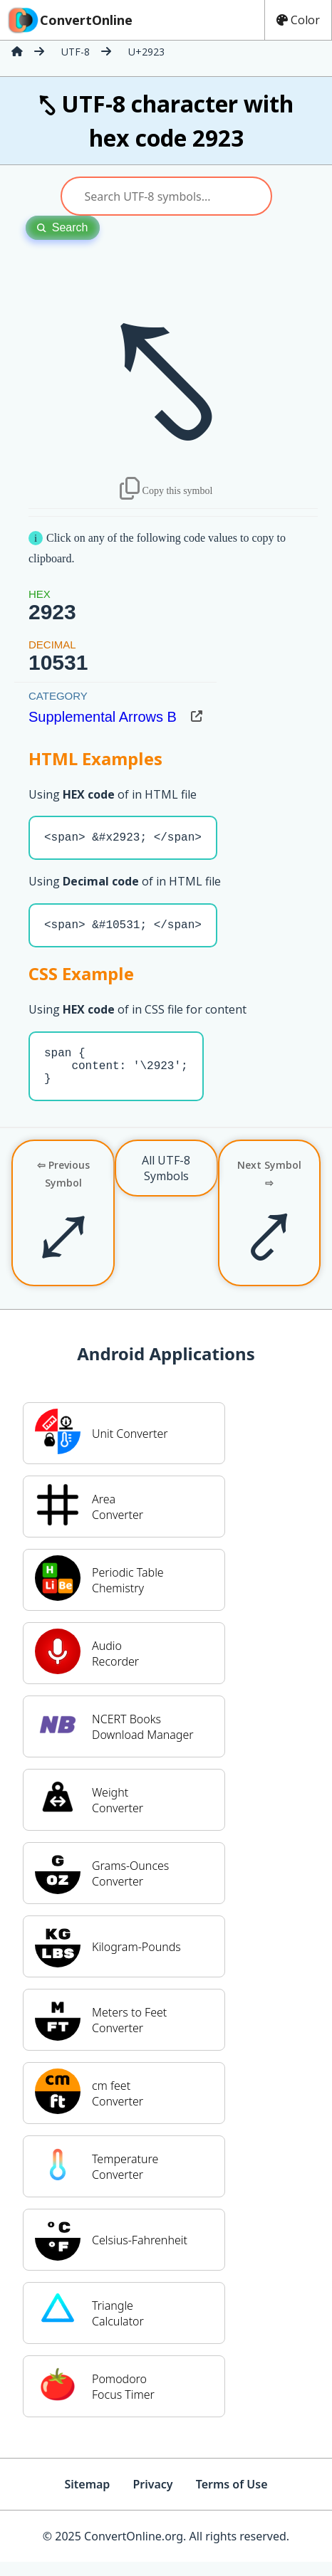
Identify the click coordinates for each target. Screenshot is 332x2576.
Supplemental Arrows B (102, 717)
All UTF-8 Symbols (166, 1182)
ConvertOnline (69, 19)
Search (62, 227)
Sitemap (87, 2498)
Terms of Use (232, 2498)
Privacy (152, 2498)
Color (298, 20)
